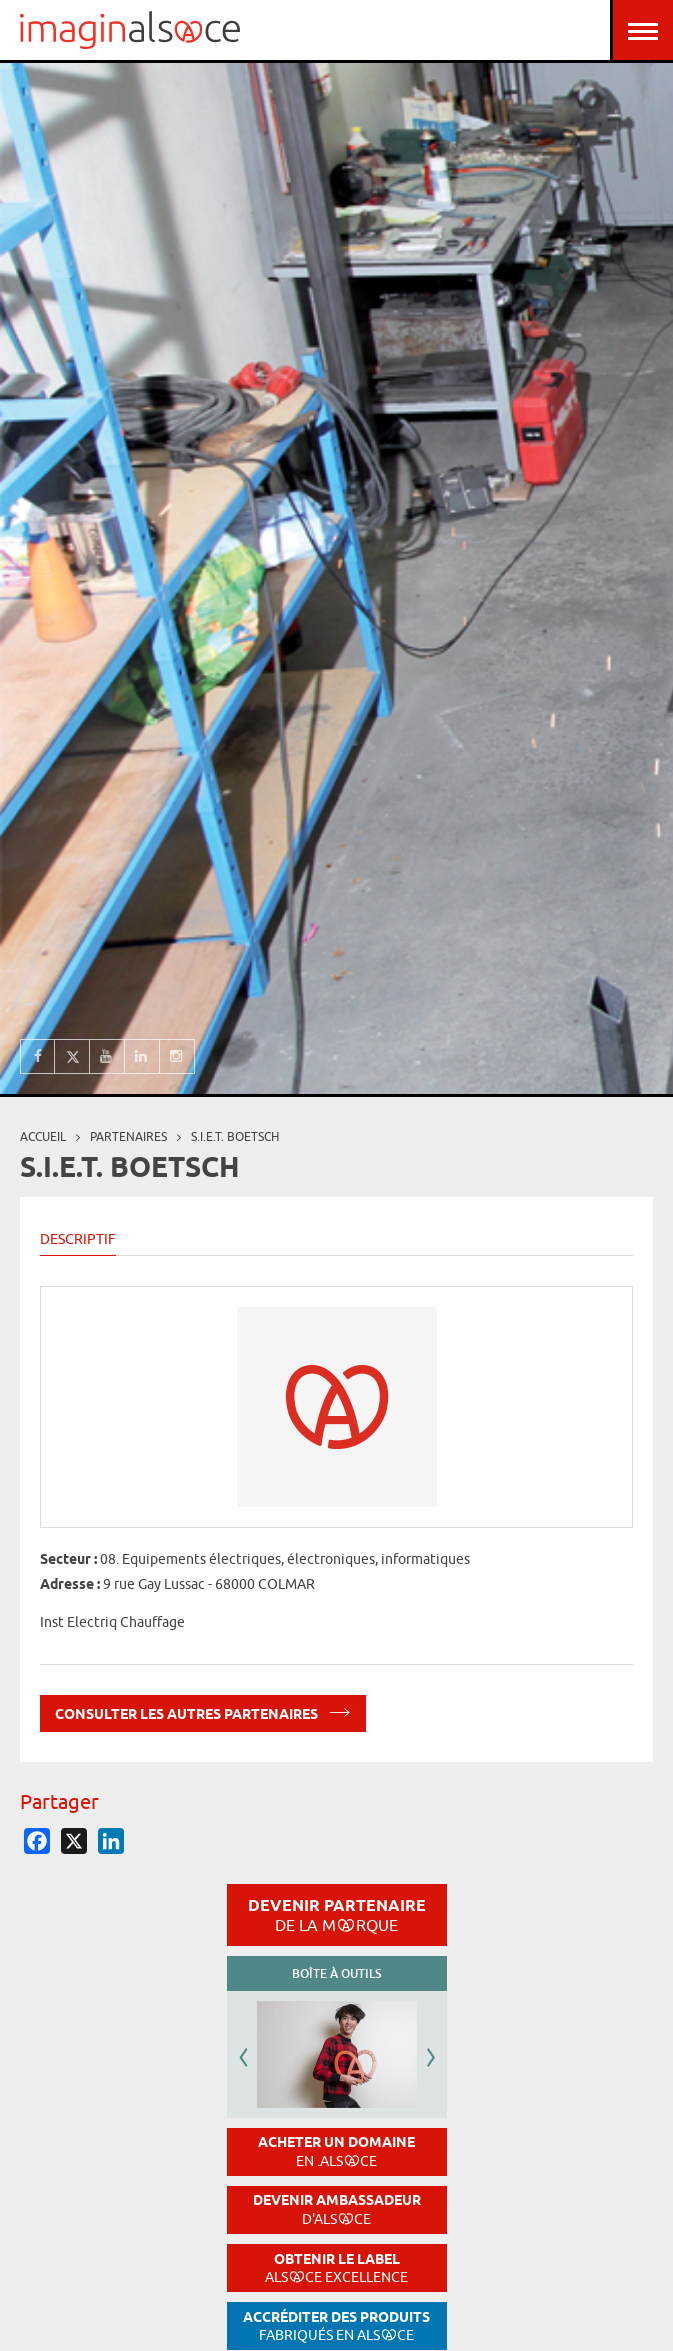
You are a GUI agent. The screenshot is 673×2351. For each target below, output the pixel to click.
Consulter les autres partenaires (203, 1710)
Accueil (43, 1136)
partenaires (128, 1136)
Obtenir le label (336, 2268)
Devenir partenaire (337, 1915)
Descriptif (78, 1239)
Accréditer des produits (336, 2326)
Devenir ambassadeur (337, 2209)
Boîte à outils (336, 1973)
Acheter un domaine (336, 2151)
